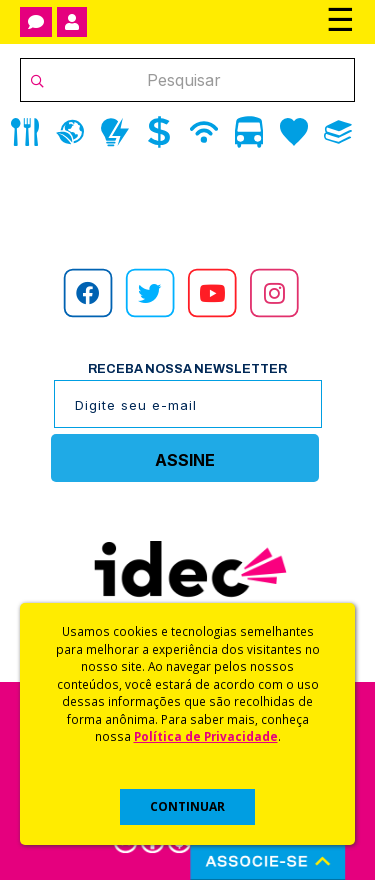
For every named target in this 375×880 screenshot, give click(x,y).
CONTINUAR (187, 806)
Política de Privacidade (206, 736)
